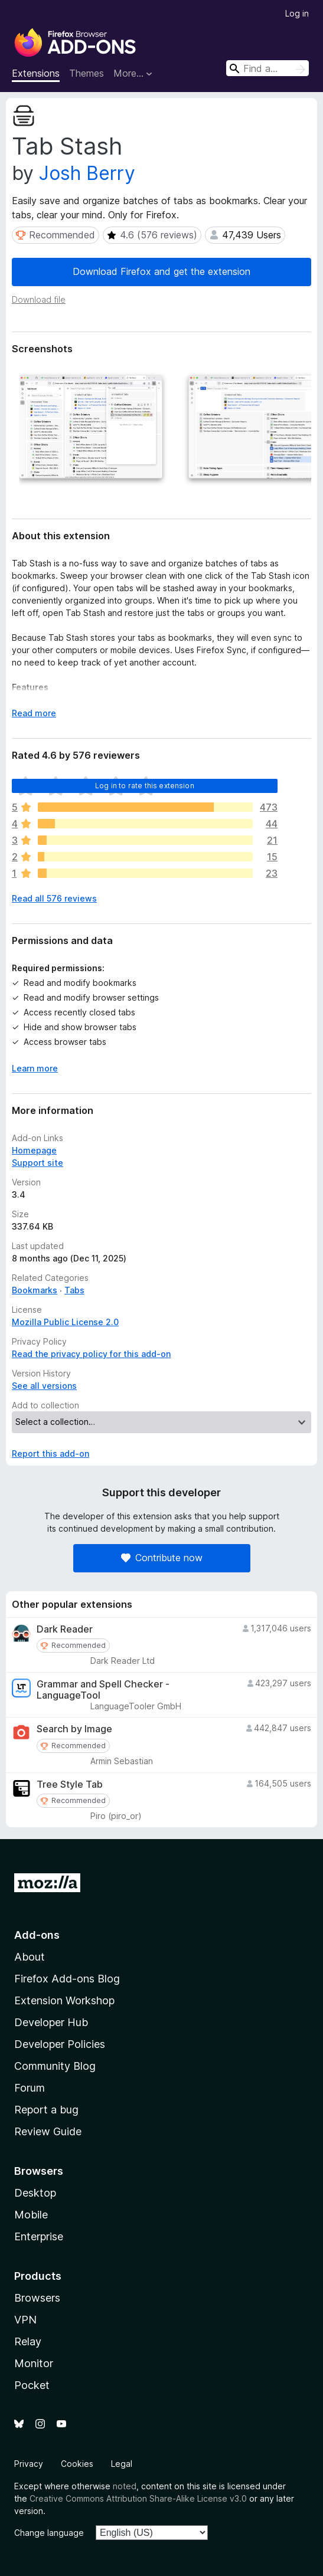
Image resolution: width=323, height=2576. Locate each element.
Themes (86, 73)
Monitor (33, 2363)
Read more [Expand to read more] (34, 713)
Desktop (35, 2193)
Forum (29, 2088)
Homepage (34, 1150)
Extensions (36, 73)
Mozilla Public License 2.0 (65, 1322)
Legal (121, 2464)
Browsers (37, 2298)
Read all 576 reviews (54, 898)
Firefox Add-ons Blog (67, 1978)
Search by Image (74, 1729)
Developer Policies (59, 2044)
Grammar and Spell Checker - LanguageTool (103, 1690)
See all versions (44, 1386)
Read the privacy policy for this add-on (91, 1354)
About (29, 1957)
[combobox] (267, 68)
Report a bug (46, 2109)
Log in (297, 13)
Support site (37, 1163)
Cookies (77, 2464)
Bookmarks (34, 1290)
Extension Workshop (64, 2000)
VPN (25, 2319)
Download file (39, 299)
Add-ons (37, 1935)
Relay (27, 2341)
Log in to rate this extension (144, 785)
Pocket (32, 2385)
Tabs (74, 1290)
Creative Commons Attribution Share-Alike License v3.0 (138, 2498)
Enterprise (38, 2236)
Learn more (35, 1068)
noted (124, 2486)
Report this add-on (50, 1453)
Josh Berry (87, 173)
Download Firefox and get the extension (161, 271)
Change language (49, 2533)
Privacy (28, 2464)
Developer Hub (51, 2022)
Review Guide (47, 2131)
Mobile (31, 2214)
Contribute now (162, 1558)
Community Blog (55, 2066)
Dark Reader (65, 1629)
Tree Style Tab (70, 1784)
